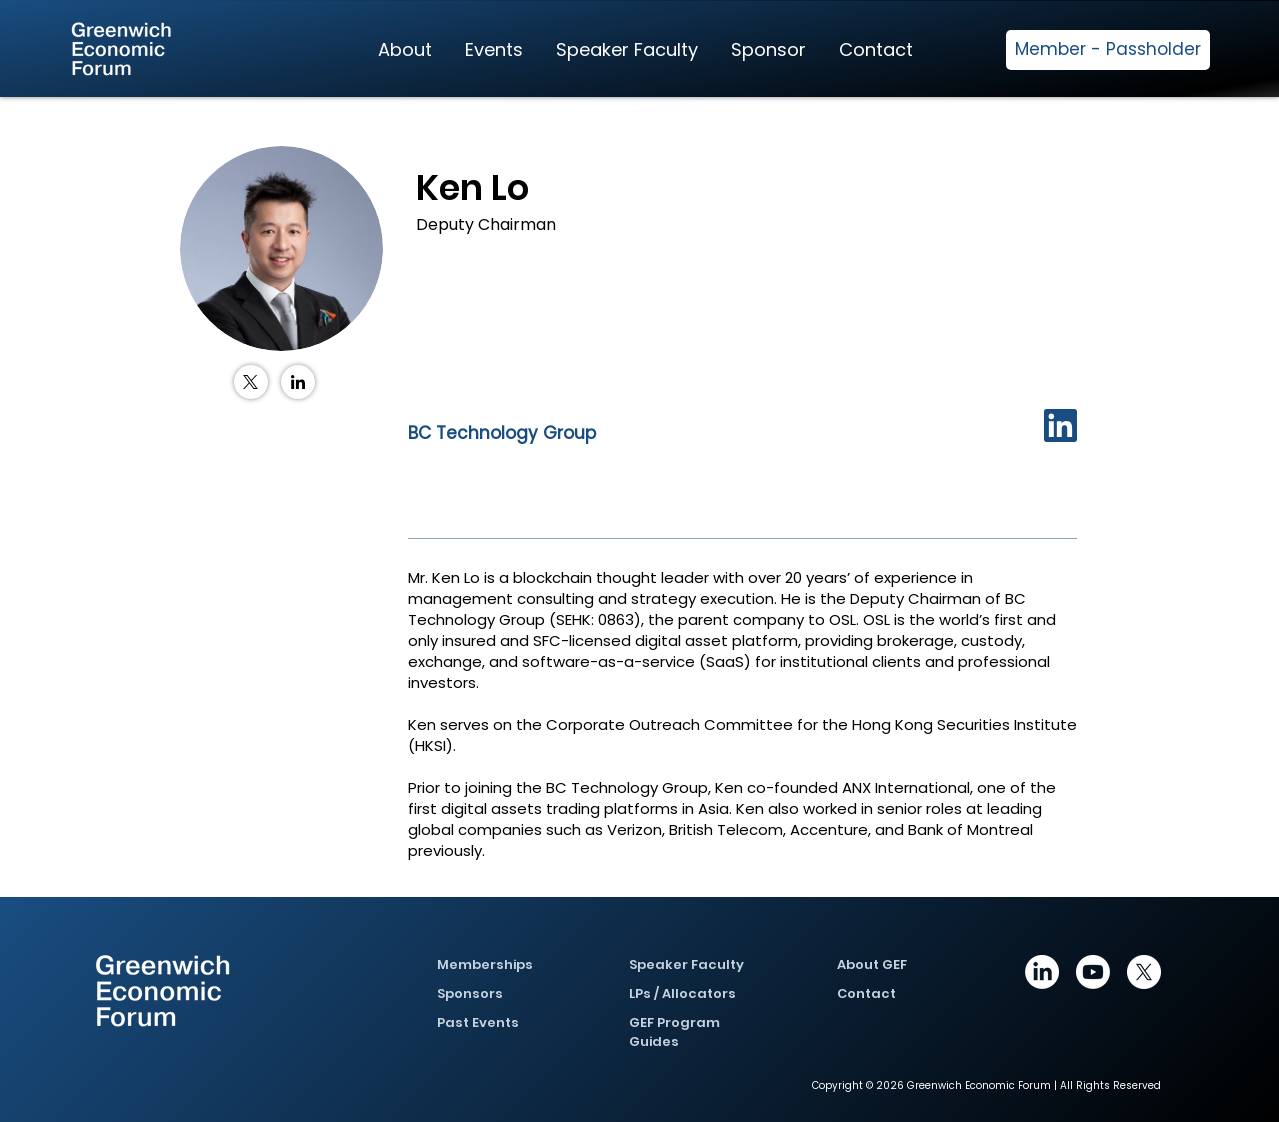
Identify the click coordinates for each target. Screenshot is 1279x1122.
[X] (1144, 972)
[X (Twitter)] (251, 382)
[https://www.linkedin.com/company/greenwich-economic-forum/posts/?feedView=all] (1042, 972)
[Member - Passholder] (1108, 50)
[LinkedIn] (298, 382)
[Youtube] (1093, 972)
